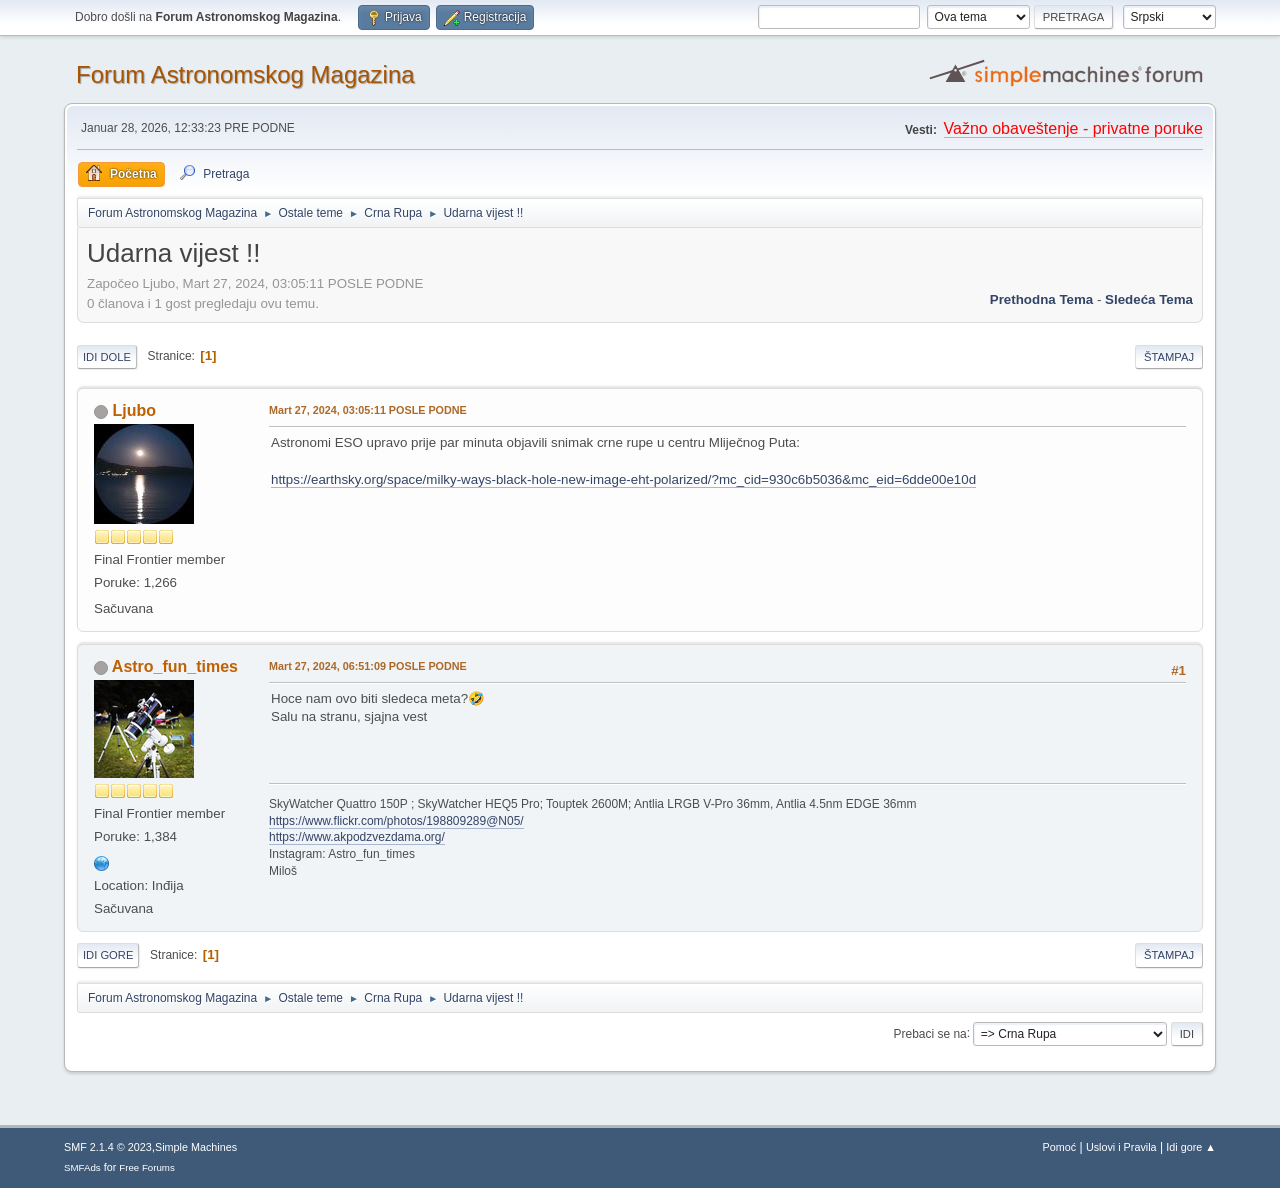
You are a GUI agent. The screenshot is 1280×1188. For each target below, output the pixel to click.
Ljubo (134, 410)
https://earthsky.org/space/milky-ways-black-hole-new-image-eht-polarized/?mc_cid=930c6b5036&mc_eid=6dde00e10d (623, 479)
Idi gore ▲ (1191, 1147)
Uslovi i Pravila (1121, 1147)
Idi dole (107, 357)
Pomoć (1060, 1147)
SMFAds (82, 1167)
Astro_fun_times (175, 666)
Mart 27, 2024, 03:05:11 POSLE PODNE (368, 410)
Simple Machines (196, 1147)
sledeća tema (1149, 299)
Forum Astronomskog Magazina (245, 74)
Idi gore (108, 955)
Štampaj (1169, 357)
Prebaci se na (930, 1033)
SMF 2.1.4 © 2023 (108, 1147)
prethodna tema (1041, 299)
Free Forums (147, 1167)
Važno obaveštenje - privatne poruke (1073, 128)
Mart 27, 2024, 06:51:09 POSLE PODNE (368, 666)
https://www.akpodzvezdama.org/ (357, 837)
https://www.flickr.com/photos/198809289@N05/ (396, 821)
